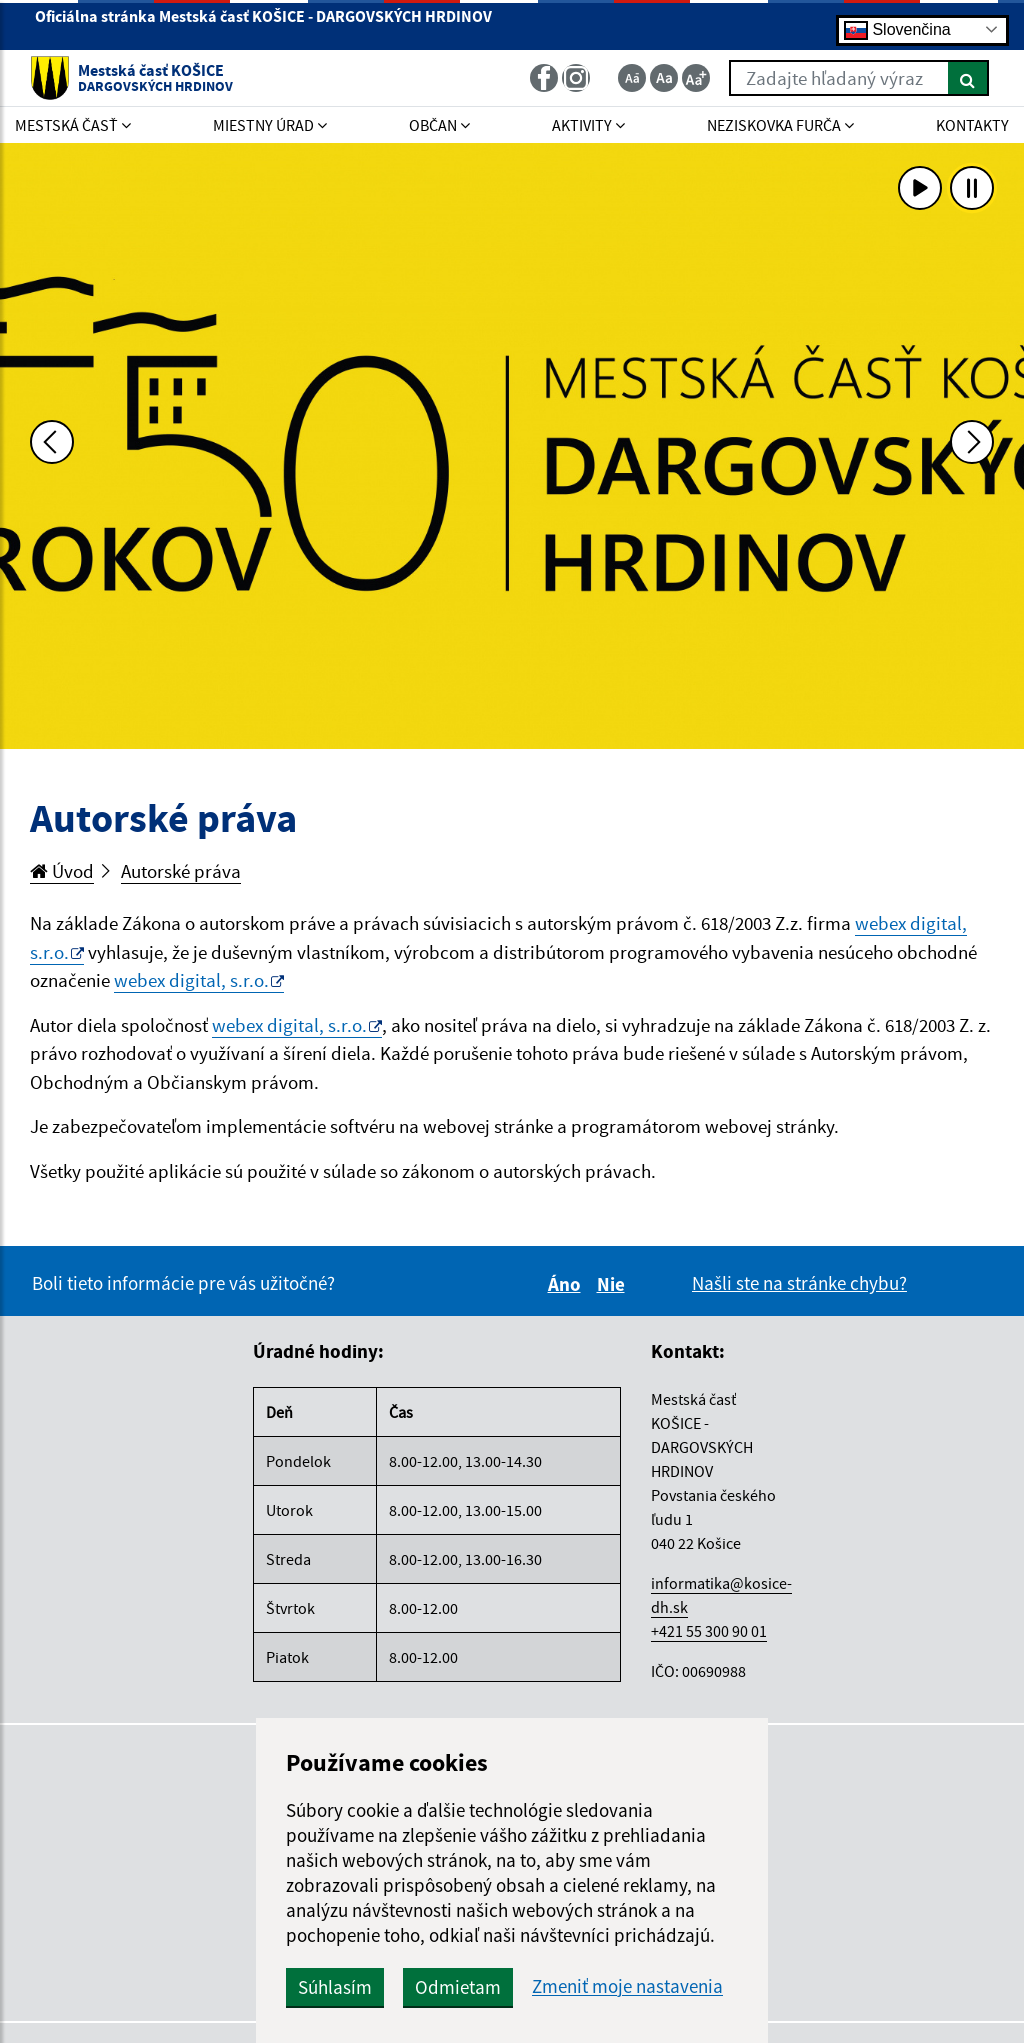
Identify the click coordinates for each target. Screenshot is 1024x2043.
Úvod (62, 871)
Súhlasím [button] (335, 1987)
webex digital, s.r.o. (191, 980)
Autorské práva (181, 871)
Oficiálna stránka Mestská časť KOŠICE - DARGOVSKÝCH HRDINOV (263, 24)
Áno (567, 1284)
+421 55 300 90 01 (709, 1631)
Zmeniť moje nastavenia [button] (627, 1986)
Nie (614, 1284)
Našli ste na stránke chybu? (799, 1283)
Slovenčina (897, 29)
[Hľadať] (968, 78)
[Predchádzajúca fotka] (52, 442)
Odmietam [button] (458, 1987)
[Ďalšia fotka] (972, 442)
